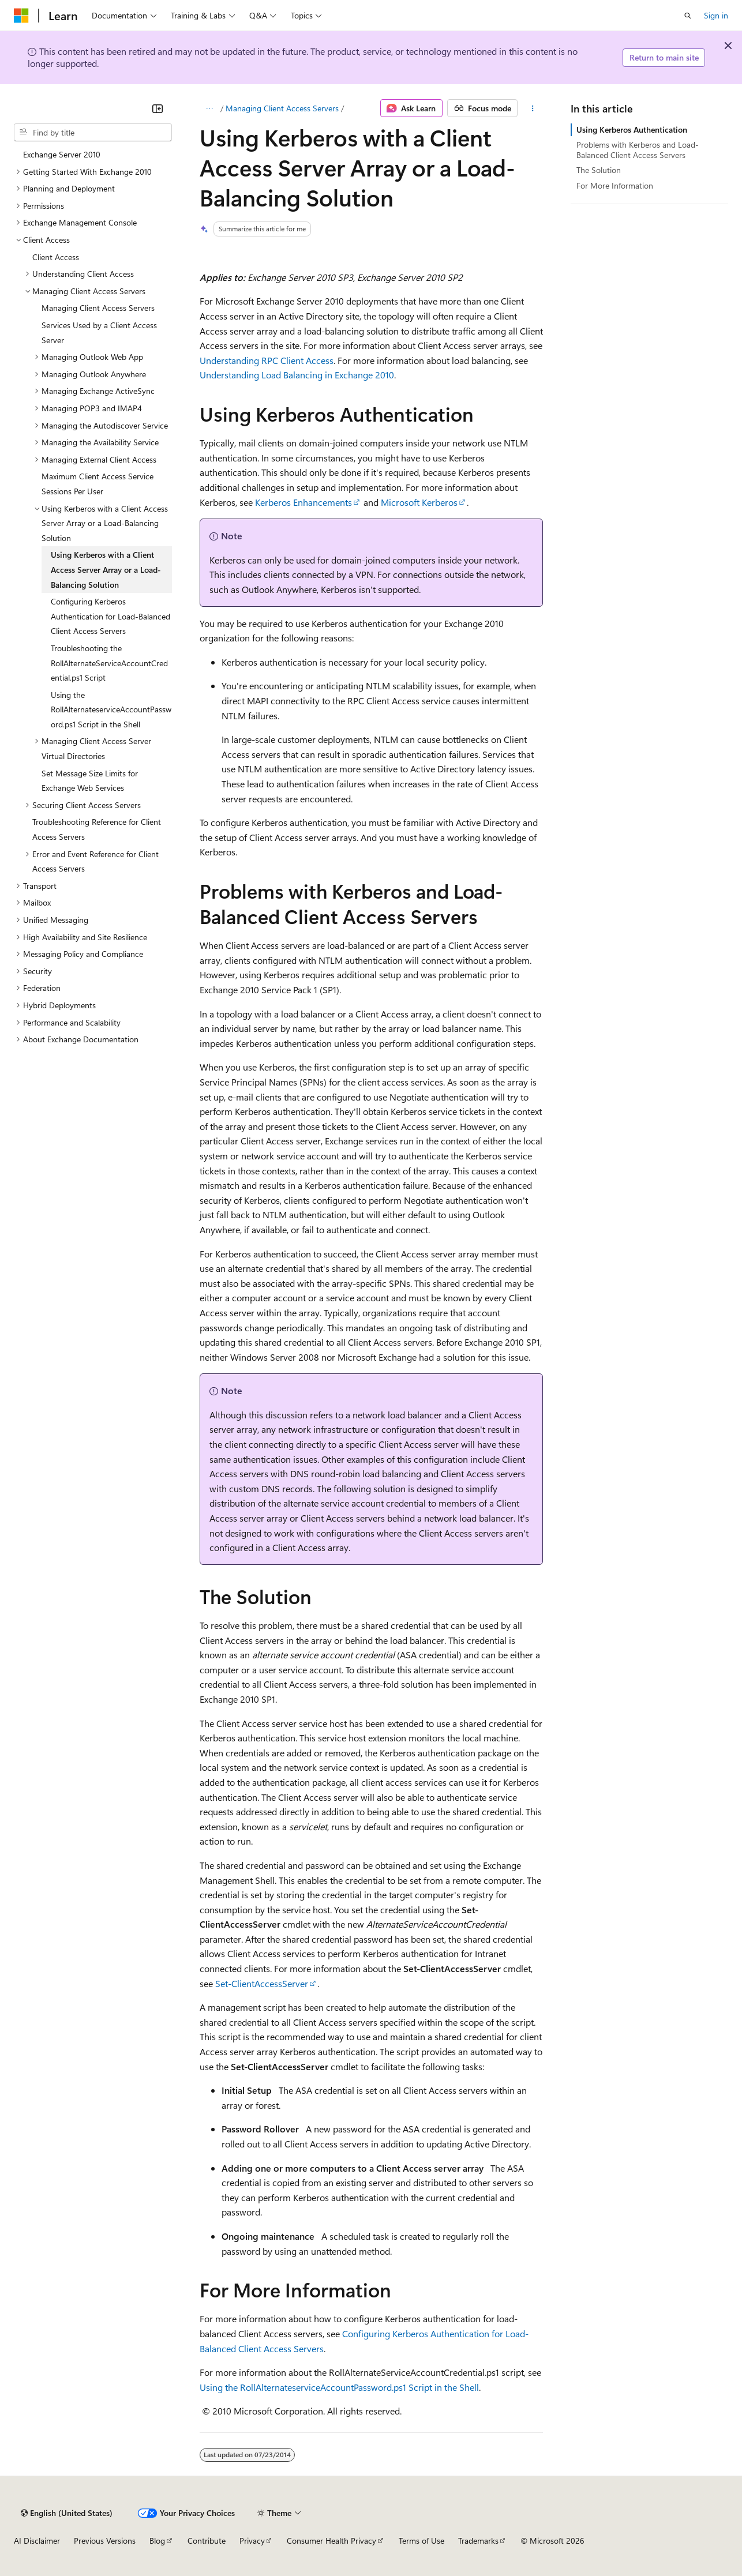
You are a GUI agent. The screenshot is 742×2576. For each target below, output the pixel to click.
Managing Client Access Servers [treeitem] (98, 307)
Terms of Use (421, 2540)
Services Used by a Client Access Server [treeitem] (99, 333)
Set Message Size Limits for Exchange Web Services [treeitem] (90, 781)
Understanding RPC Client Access (266, 360)
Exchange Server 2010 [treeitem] (61, 154)
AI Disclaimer (37, 2540)
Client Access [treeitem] (55, 256)
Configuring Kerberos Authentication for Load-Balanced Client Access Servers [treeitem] (110, 616)
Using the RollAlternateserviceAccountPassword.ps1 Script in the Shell (339, 2387)
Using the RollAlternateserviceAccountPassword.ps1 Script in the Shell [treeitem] (111, 709)
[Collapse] (157, 108)
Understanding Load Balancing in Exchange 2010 (297, 375)
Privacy (252, 2540)
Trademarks (478, 2540)
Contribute (207, 2540)
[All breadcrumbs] (210, 108)
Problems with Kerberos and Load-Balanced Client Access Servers (637, 149)
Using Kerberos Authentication (631, 129)
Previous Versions (105, 2540)
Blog (157, 2540)
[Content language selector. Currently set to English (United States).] (66, 2513)
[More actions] (532, 108)
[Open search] (687, 15)
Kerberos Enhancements (303, 502)
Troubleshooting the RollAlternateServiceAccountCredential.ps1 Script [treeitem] (109, 663)
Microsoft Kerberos (419, 502)
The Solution (598, 169)
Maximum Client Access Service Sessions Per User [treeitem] (97, 484)
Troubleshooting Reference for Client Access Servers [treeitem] (96, 829)
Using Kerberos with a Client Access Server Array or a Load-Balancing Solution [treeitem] (106, 569)
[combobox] (93, 132)
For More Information (614, 185)
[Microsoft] (21, 15)
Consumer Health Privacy (331, 2540)
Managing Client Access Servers (282, 108)
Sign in (716, 15)
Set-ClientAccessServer (261, 1983)
